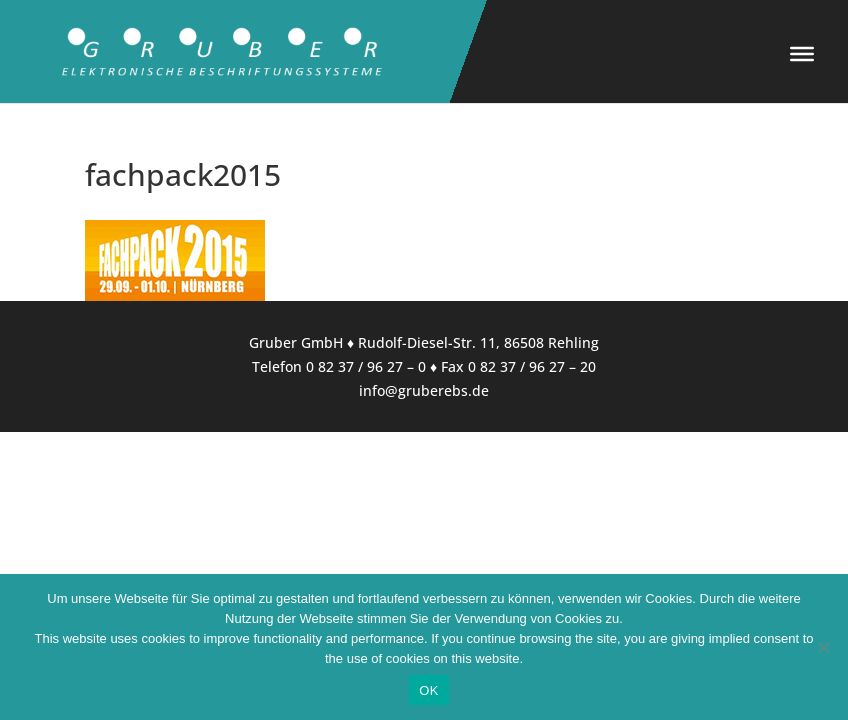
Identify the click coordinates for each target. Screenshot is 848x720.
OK (428, 690)
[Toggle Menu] (802, 53)
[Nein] (823, 647)
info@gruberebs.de (424, 390)
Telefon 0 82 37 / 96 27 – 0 (339, 366)
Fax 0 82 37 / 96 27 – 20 (518, 366)
